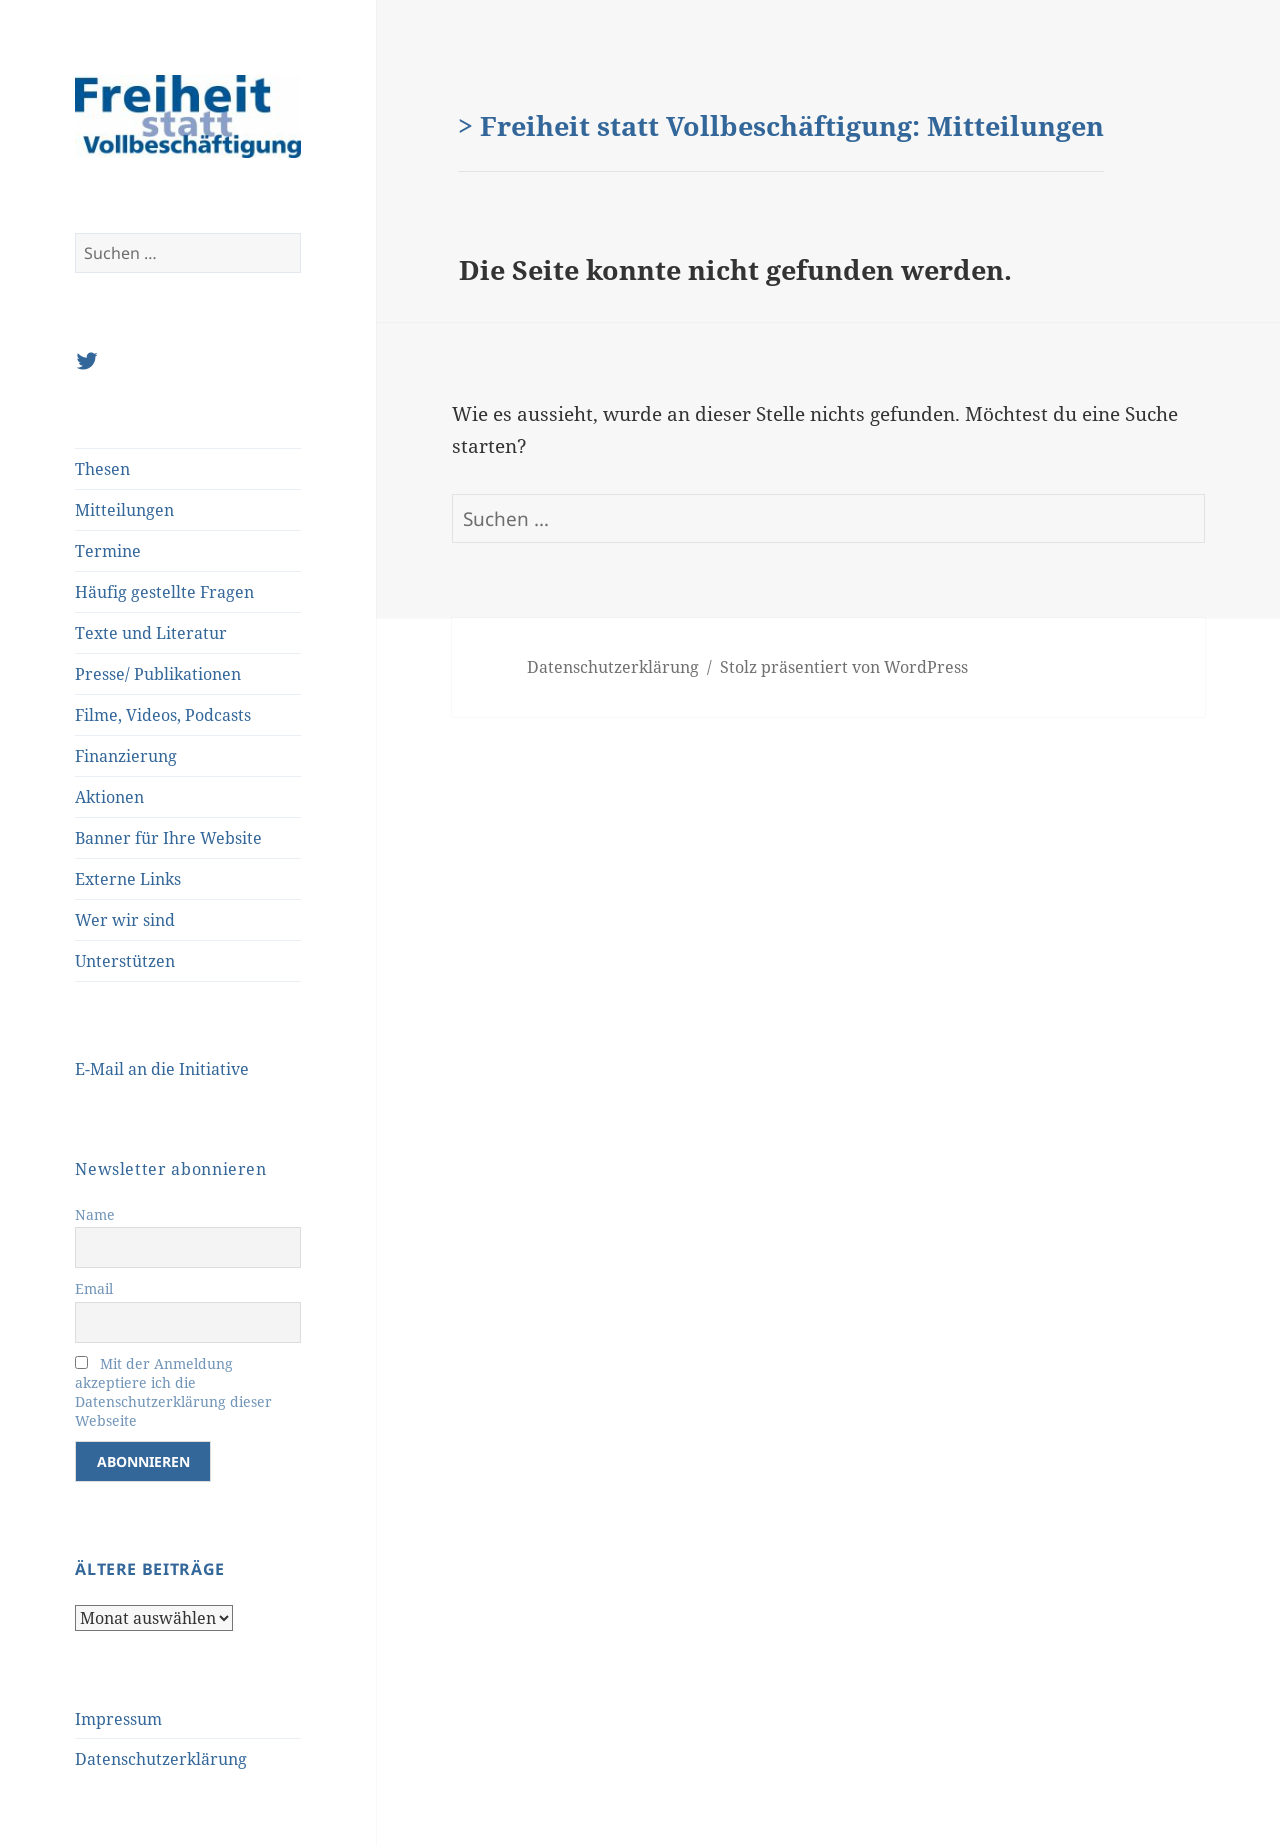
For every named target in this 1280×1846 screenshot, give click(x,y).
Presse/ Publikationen (158, 674)
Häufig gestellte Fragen (164, 592)
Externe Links (128, 879)
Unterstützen (125, 961)
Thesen (102, 469)
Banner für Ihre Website (168, 838)
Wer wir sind (125, 920)
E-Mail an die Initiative (162, 1069)
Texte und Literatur (151, 633)
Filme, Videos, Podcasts (163, 715)
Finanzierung (126, 756)
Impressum (118, 1719)
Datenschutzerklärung (161, 1759)
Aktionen (109, 797)
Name (95, 1214)
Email (94, 1288)
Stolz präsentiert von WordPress (844, 667)
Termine (108, 551)
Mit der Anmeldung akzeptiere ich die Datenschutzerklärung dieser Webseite (173, 1392)
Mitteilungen (124, 510)
